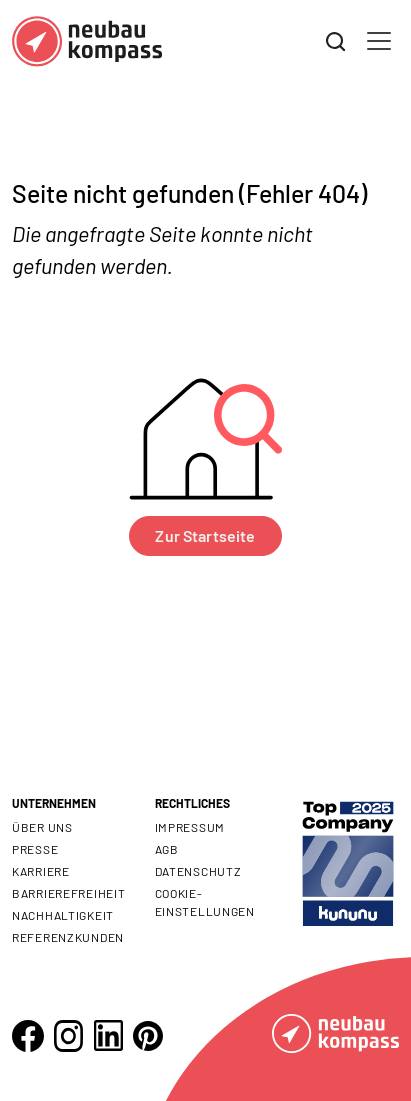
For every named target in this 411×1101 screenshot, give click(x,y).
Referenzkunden (68, 937)
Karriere (41, 871)
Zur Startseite (205, 535)
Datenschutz (198, 871)
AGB (167, 849)
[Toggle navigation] (379, 41)
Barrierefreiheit (69, 893)
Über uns (42, 827)
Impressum (190, 827)
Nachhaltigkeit (63, 915)
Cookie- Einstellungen (205, 902)
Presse (35, 849)
